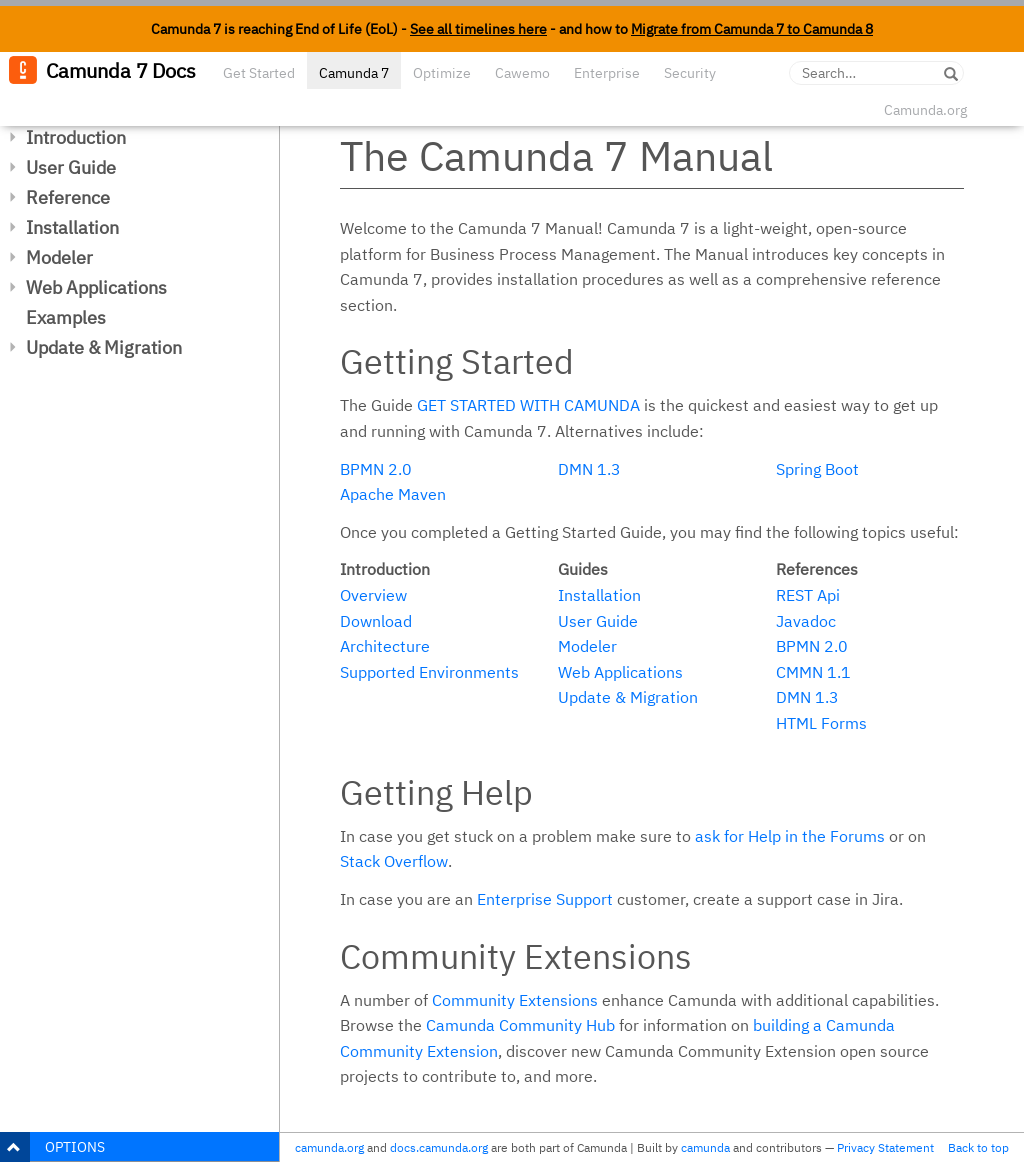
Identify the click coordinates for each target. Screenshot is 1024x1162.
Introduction (76, 137)
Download (376, 621)
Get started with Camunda (528, 405)
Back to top (978, 1147)
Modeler (59, 257)
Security (690, 73)
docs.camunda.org (439, 1147)
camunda (705, 1147)
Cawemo (522, 73)
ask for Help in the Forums (790, 836)
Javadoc (806, 621)
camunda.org (329, 1147)
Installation (72, 227)
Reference (68, 197)
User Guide (71, 167)
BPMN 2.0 (376, 469)
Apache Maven (393, 494)
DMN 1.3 (589, 469)
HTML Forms (821, 723)
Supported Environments (429, 672)
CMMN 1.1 (813, 672)
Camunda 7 (354, 73)
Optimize (442, 73)
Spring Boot (817, 469)
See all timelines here (478, 29)
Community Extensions (515, 1000)
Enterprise (607, 73)
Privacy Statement (885, 1147)
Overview (373, 595)
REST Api (808, 595)
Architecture (385, 646)
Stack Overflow (394, 861)
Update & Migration (104, 347)
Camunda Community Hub (520, 1025)
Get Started (259, 73)
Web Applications (96, 287)
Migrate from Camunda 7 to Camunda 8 (752, 29)
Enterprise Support (545, 899)
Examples (66, 317)
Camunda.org (925, 110)
